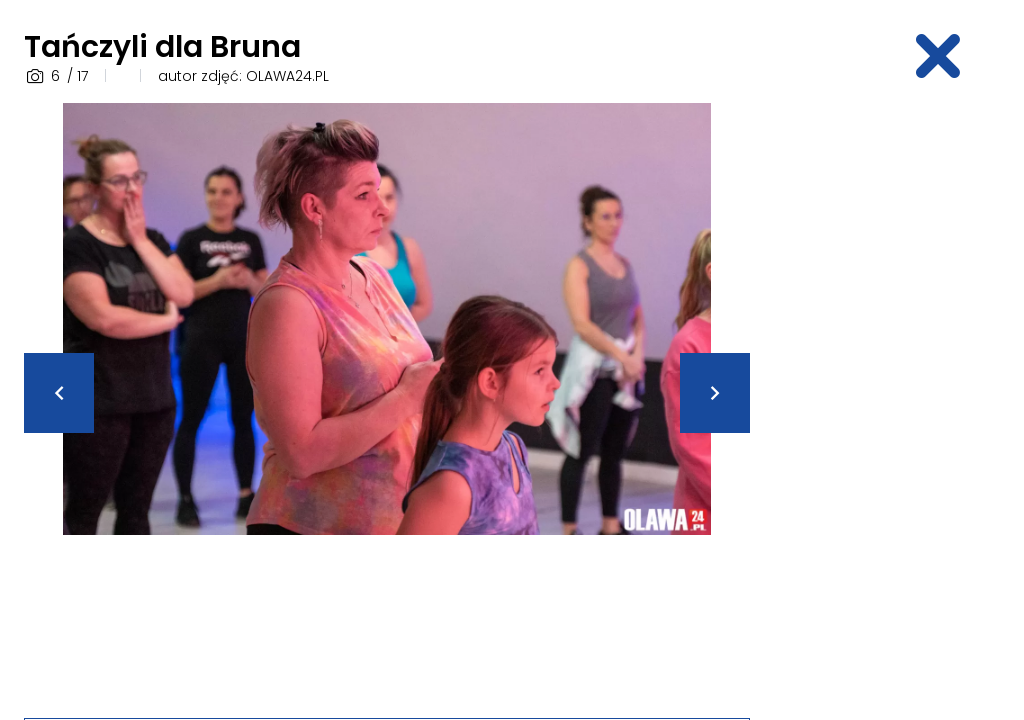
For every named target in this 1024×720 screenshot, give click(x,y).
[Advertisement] (899, 403)
